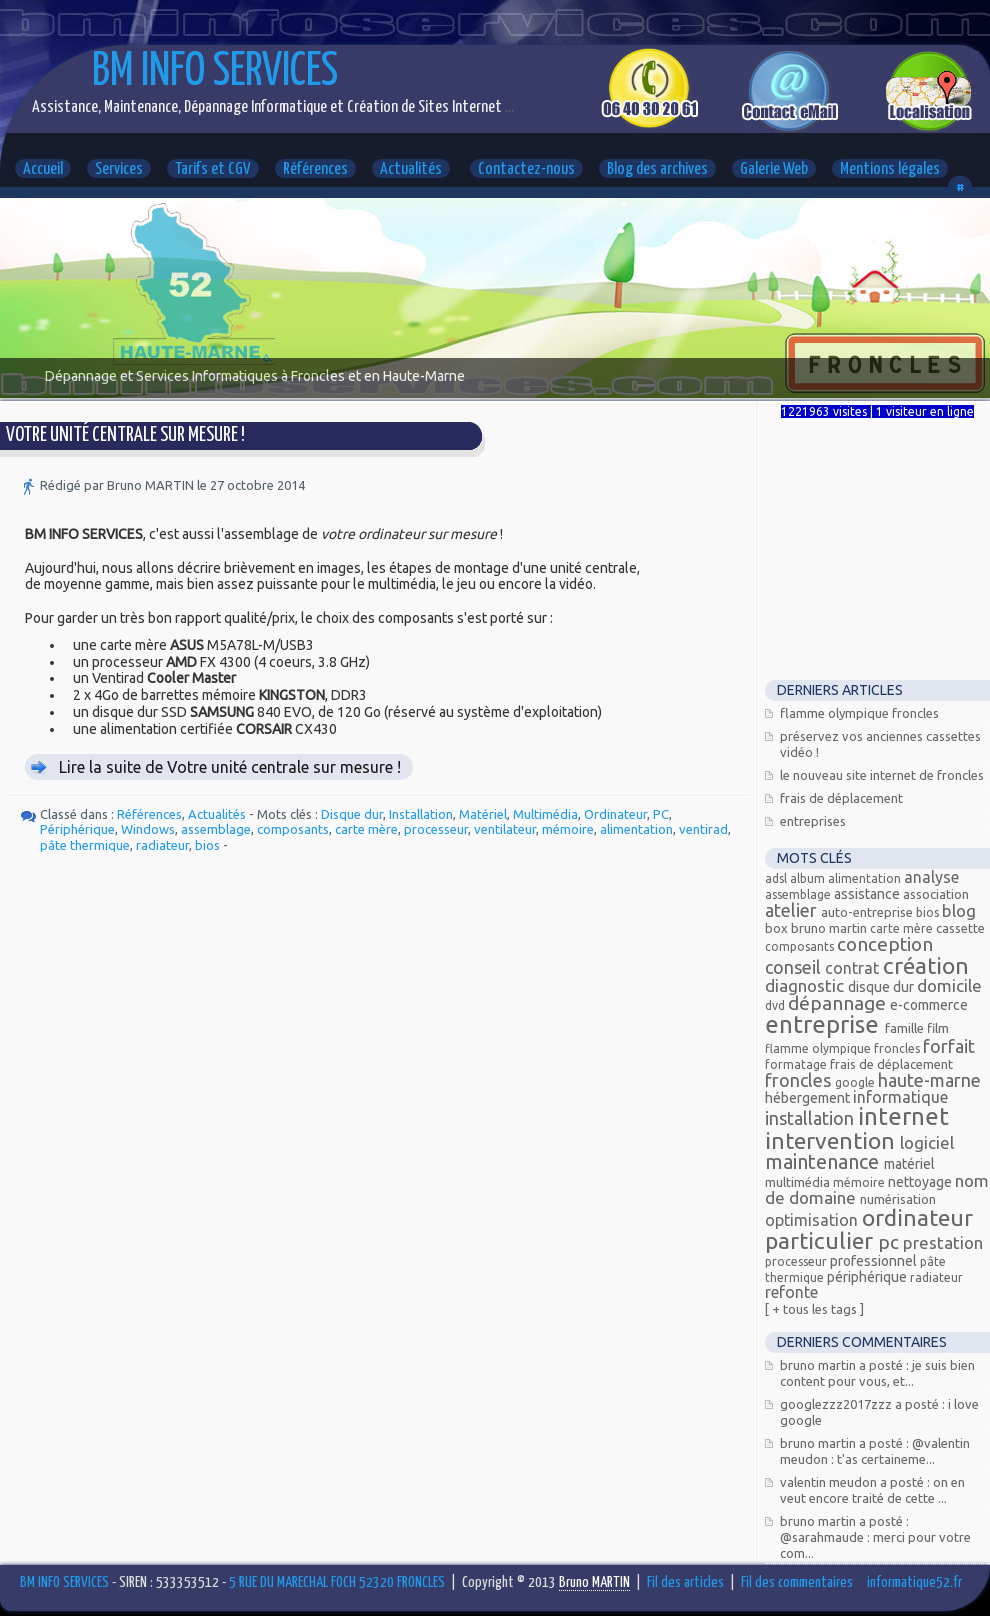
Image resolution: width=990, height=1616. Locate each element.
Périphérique (77, 829)
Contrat (854, 968)
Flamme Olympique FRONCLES (859, 713)
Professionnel (875, 1261)
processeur (436, 829)
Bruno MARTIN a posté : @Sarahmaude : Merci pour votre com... (875, 1537)
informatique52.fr (914, 1582)
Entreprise (825, 1024)
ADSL (777, 878)
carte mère (366, 829)
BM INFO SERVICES (215, 72)
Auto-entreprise (868, 912)
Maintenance (824, 1161)
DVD (776, 1005)
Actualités (411, 169)
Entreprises (813, 821)
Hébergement (809, 1098)
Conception (885, 944)
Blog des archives (657, 169)
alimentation (636, 829)
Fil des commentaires (797, 1582)
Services (119, 169)
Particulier (821, 1240)
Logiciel (927, 1142)
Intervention (832, 1140)
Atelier (793, 910)
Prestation (943, 1242)
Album (809, 878)
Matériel (483, 814)
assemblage (216, 829)
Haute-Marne (929, 1080)
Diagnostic (806, 985)
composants (293, 829)
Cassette (960, 928)
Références (315, 169)
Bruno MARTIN (830, 928)
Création (926, 965)
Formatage (797, 1064)
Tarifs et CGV (213, 169)
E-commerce (929, 1005)
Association (936, 894)
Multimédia (545, 814)
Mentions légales (890, 169)
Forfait (949, 1046)
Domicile (949, 985)
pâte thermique (85, 845)
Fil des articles (685, 1582)
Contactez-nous (526, 169)
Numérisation (898, 1199)
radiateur (162, 845)
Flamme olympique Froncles (844, 1048)
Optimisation (813, 1220)
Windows (148, 829)
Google (856, 1082)
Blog (959, 910)
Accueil (43, 169)
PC (661, 814)
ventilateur (505, 829)
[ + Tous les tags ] (814, 1309)
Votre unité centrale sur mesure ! (125, 435)
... (508, 107)
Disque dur (352, 814)
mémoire (568, 829)
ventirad (703, 829)
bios (207, 845)
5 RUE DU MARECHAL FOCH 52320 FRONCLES (337, 1582)
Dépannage (839, 1003)
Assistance (868, 894)
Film (938, 1028)
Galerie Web (774, 169)
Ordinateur (615, 814)
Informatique (900, 1097)
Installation (421, 814)
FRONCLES (800, 1080)
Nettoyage (921, 1182)
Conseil (795, 967)
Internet (903, 1116)
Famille (906, 1028)
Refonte (791, 1292)
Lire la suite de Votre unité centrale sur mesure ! (230, 767)
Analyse (931, 877)
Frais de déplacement (841, 798)
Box (778, 928)
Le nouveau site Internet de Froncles (882, 775)
